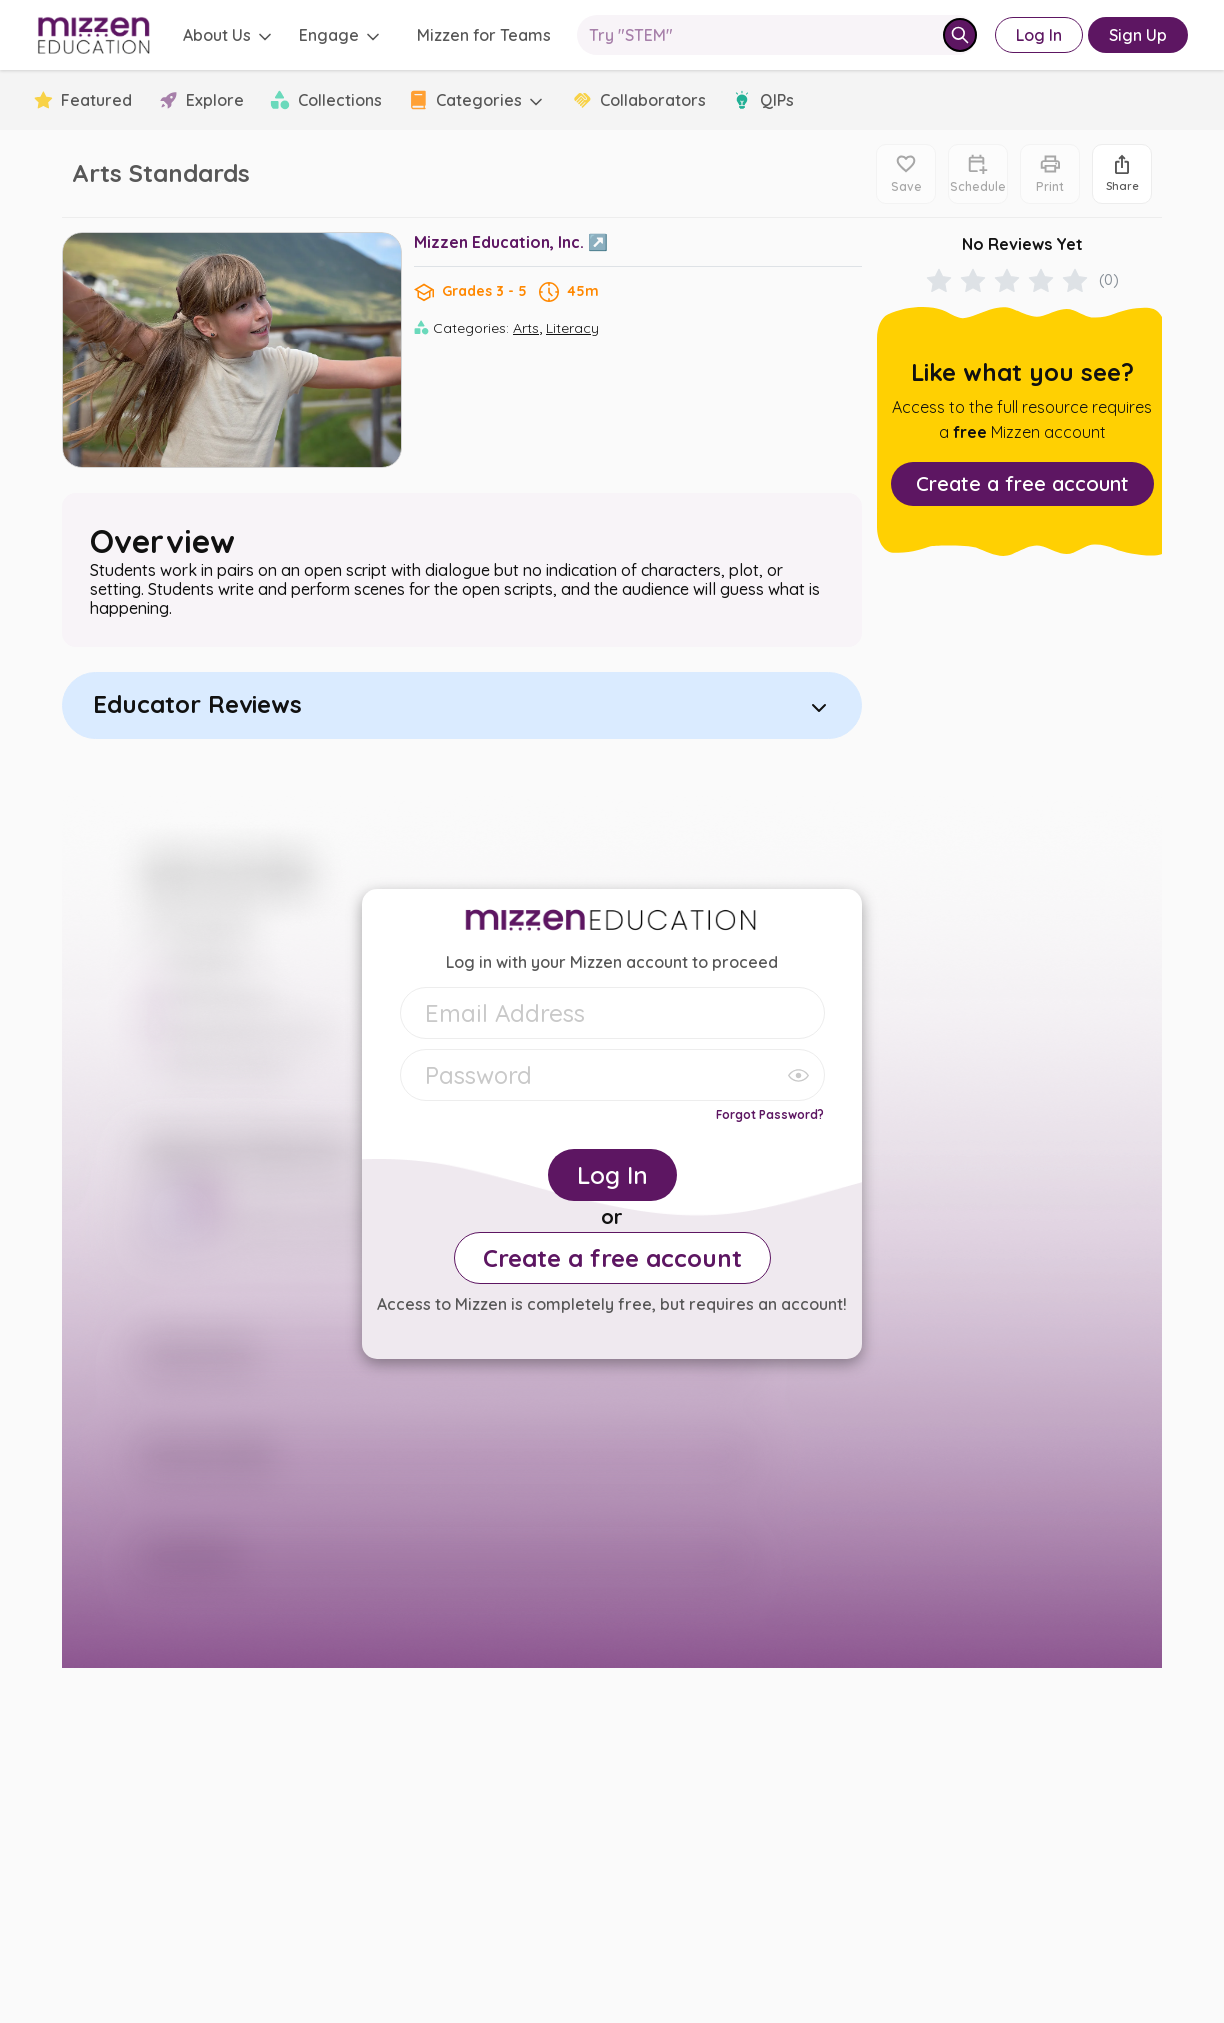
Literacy (572, 328)
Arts (526, 328)
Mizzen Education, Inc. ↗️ (511, 242)
